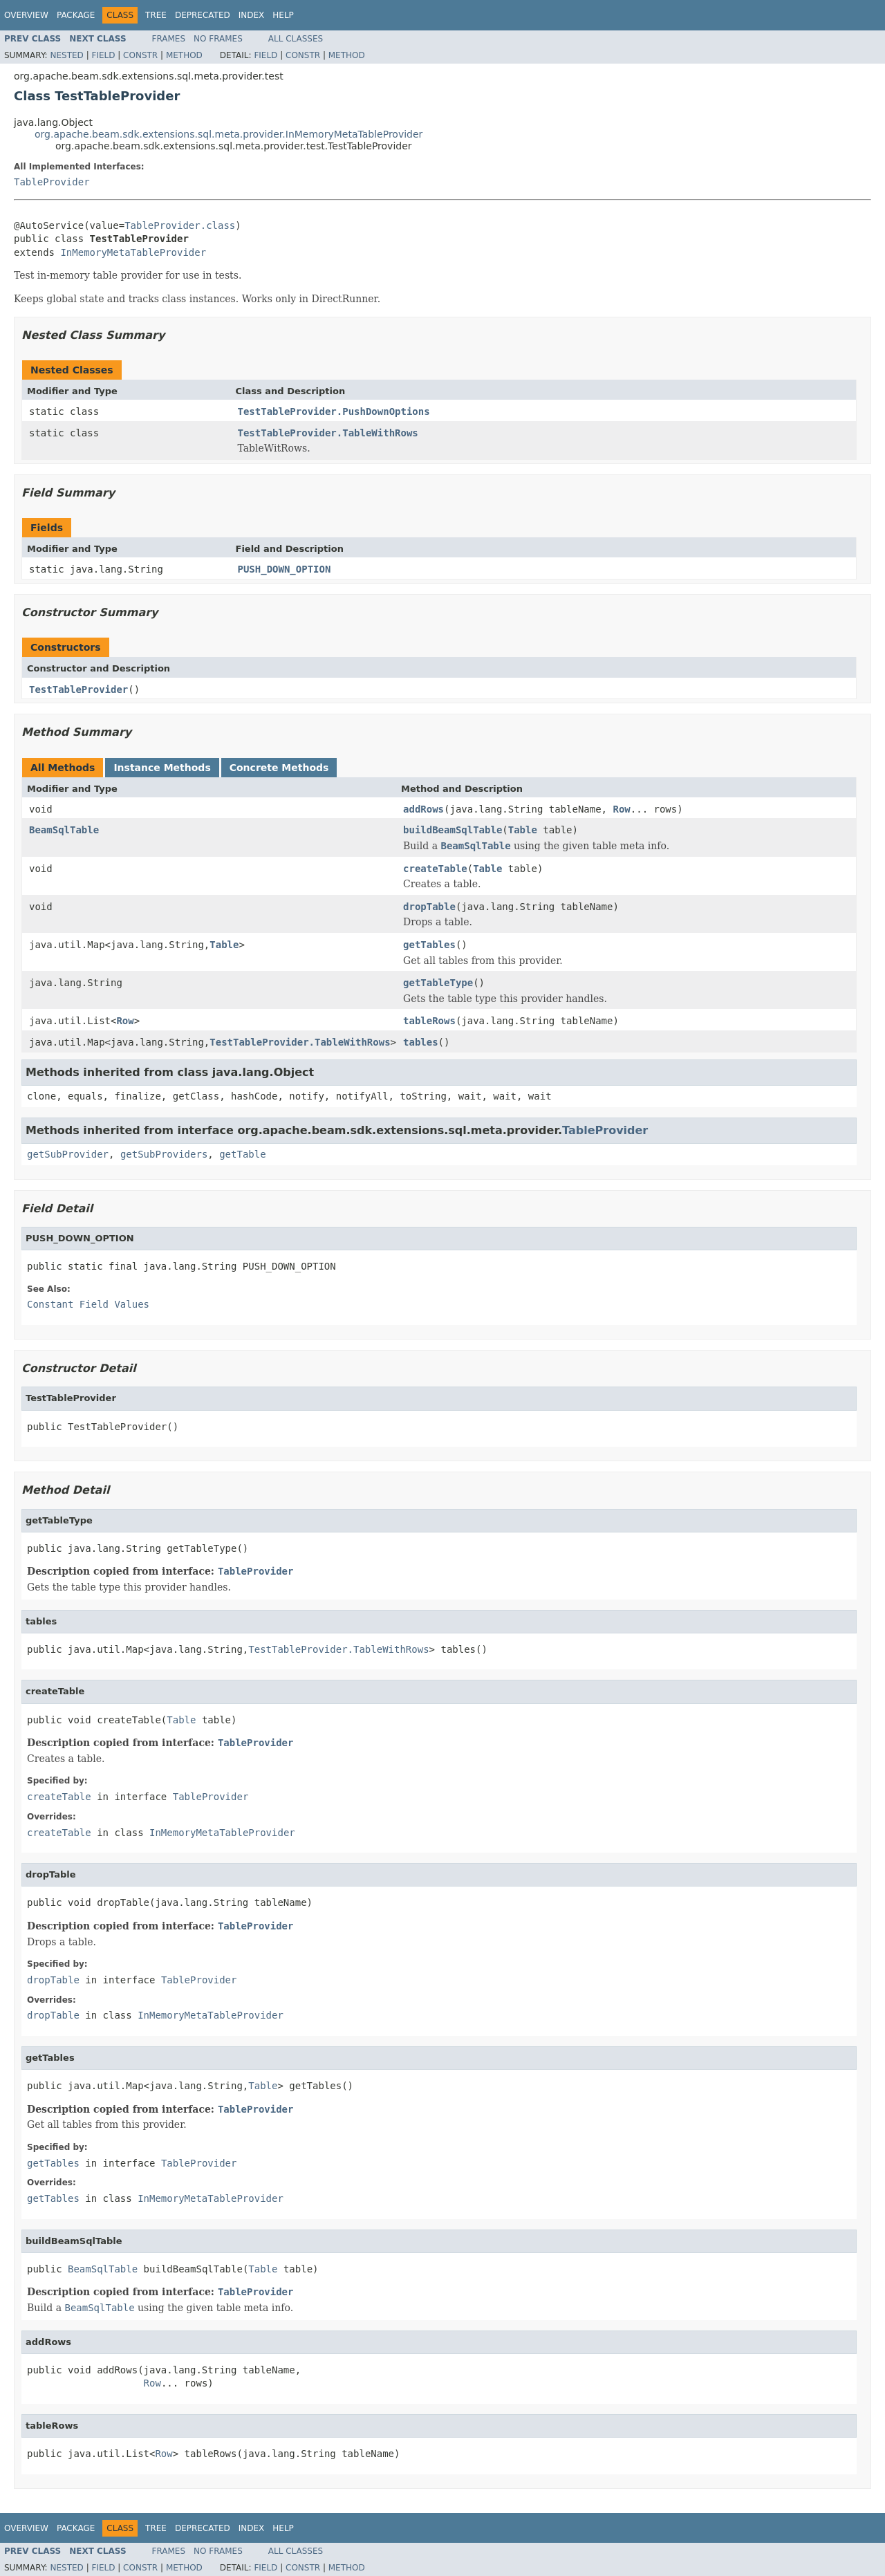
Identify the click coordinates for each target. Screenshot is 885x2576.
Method (184, 55)
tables (420, 1042)
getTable (242, 1154)
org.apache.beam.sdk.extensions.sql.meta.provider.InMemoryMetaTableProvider (228, 134)
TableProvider (52, 181)
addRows (423, 809)
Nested (66, 55)
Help (283, 15)
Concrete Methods (279, 767)
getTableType (438, 982)
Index (252, 15)
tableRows (429, 1020)
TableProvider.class (179, 225)
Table (522, 829)
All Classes (295, 39)
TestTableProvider (78, 689)
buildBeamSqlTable (452, 829)
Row (621, 809)
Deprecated (202, 15)
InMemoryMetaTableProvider (133, 252)
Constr (140, 55)
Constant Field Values (88, 1304)
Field (103, 55)
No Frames (218, 39)
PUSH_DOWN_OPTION (284, 569)
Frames (169, 39)
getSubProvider (68, 1154)
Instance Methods (161, 767)
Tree (156, 15)
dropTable (429, 906)
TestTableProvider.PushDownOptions (334, 411)
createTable (435, 868)
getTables (429, 944)
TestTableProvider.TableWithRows (328, 432)
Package (76, 15)
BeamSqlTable (64, 829)
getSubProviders (163, 1154)
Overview (26, 15)
